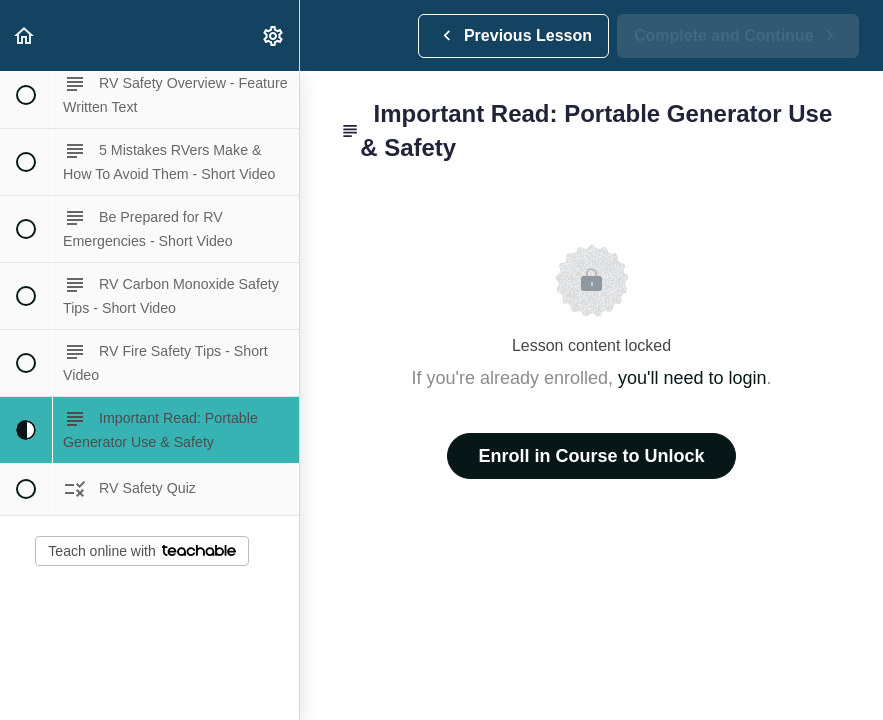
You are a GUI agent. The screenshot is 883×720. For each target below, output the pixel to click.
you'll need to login (692, 378)
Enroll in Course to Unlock (591, 456)
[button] (25, 35)
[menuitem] (274, 35)
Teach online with (141, 551)
